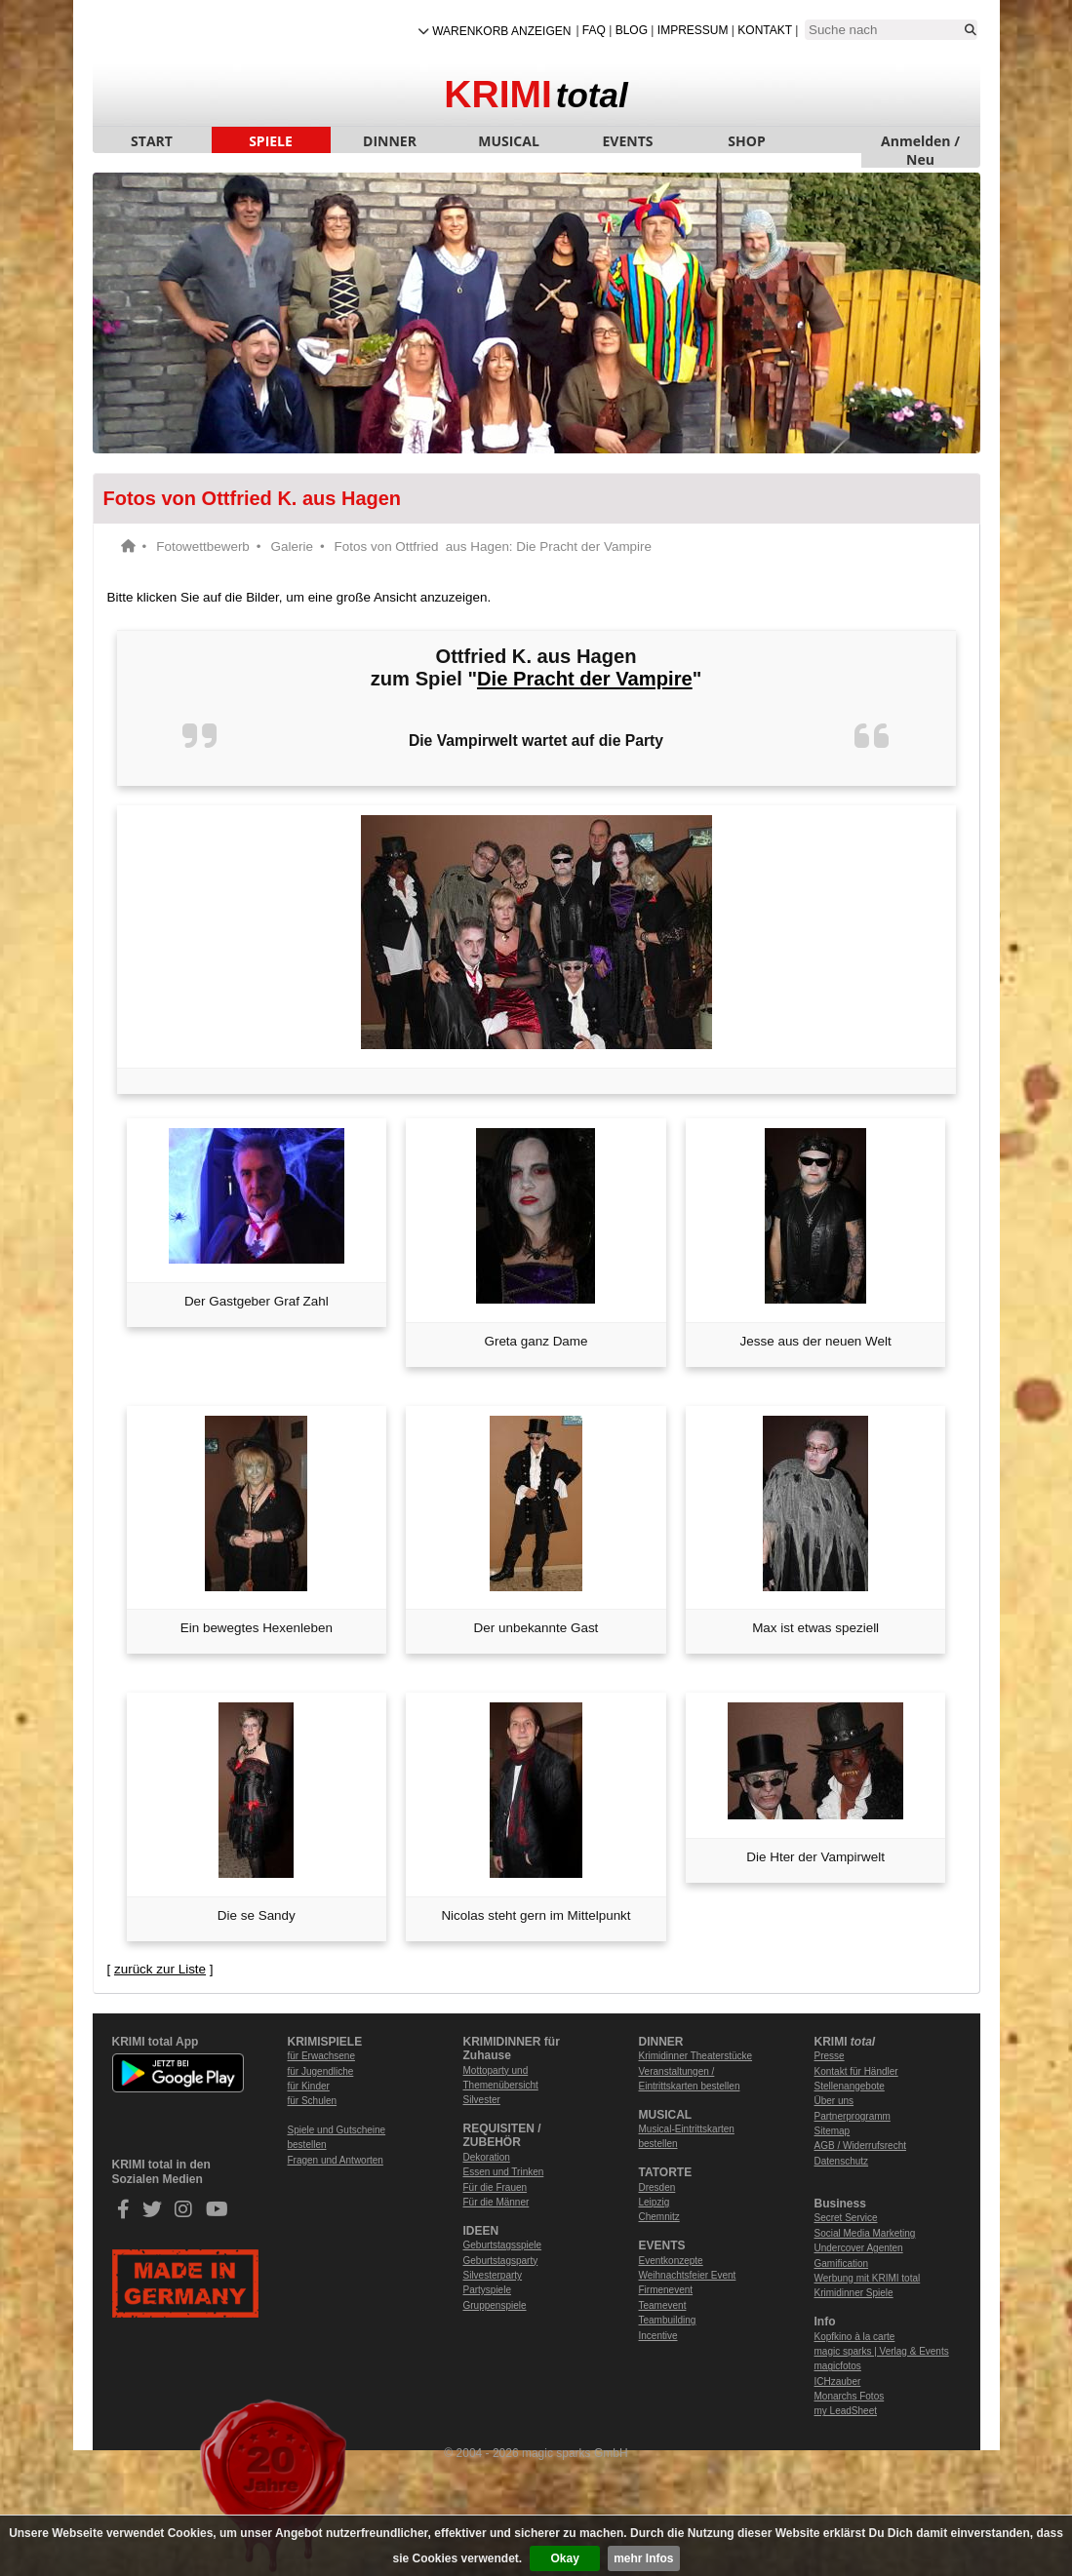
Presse (829, 2055)
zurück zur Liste (160, 1969)
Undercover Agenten (858, 2248)
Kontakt (764, 30)
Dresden (657, 2187)
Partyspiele (487, 2289)
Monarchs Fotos (849, 2396)
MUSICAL (508, 141)
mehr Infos (643, 2558)
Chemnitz (659, 2216)
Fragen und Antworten (335, 2160)
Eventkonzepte (671, 2260)
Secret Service (846, 2217)
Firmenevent (666, 2289)
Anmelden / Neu (920, 142)
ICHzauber (837, 2381)
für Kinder (309, 2086)
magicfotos (837, 2366)
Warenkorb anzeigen (501, 31)
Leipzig (654, 2202)
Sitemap (832, 2131)
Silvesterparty (493, 2275)
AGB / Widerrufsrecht (860, 2145)
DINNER (390, 141)
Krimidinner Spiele (853, 2292)
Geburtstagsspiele (502, 2245)
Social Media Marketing (865, 2233)
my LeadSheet (846, 2410)
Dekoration (486, 2157)
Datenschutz (841, 2161)
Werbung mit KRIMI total (867, 2278)
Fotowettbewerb (203, 546)
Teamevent (663, 2305)
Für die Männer (496, 2202)
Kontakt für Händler (856, 2071)
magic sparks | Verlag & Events (881, 2351)
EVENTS (628, 141)
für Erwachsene (321, 2055)
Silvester (481, 2099)
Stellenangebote (849, 2086)
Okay (565, 2558)
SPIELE (271, 141)
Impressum (693, 30)
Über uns (834, 2100)
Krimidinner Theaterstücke (696, 2055)
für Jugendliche (321, 2071)
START (152, 141)
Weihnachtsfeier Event (687, 2275)
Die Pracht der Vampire (585, 678)
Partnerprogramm (852, 2116)
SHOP (746, 141)
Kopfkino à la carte (854, 2336)
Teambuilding (667, 2320)
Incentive (658, 2335)
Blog (631, 30)
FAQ (594, 30)
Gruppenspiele (495, 2305)
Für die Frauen (495, 2187)
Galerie (292, 546)
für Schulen (312, 2100)
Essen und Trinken (503, 2171)
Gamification (841, 2263)
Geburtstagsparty (500, 2260)
